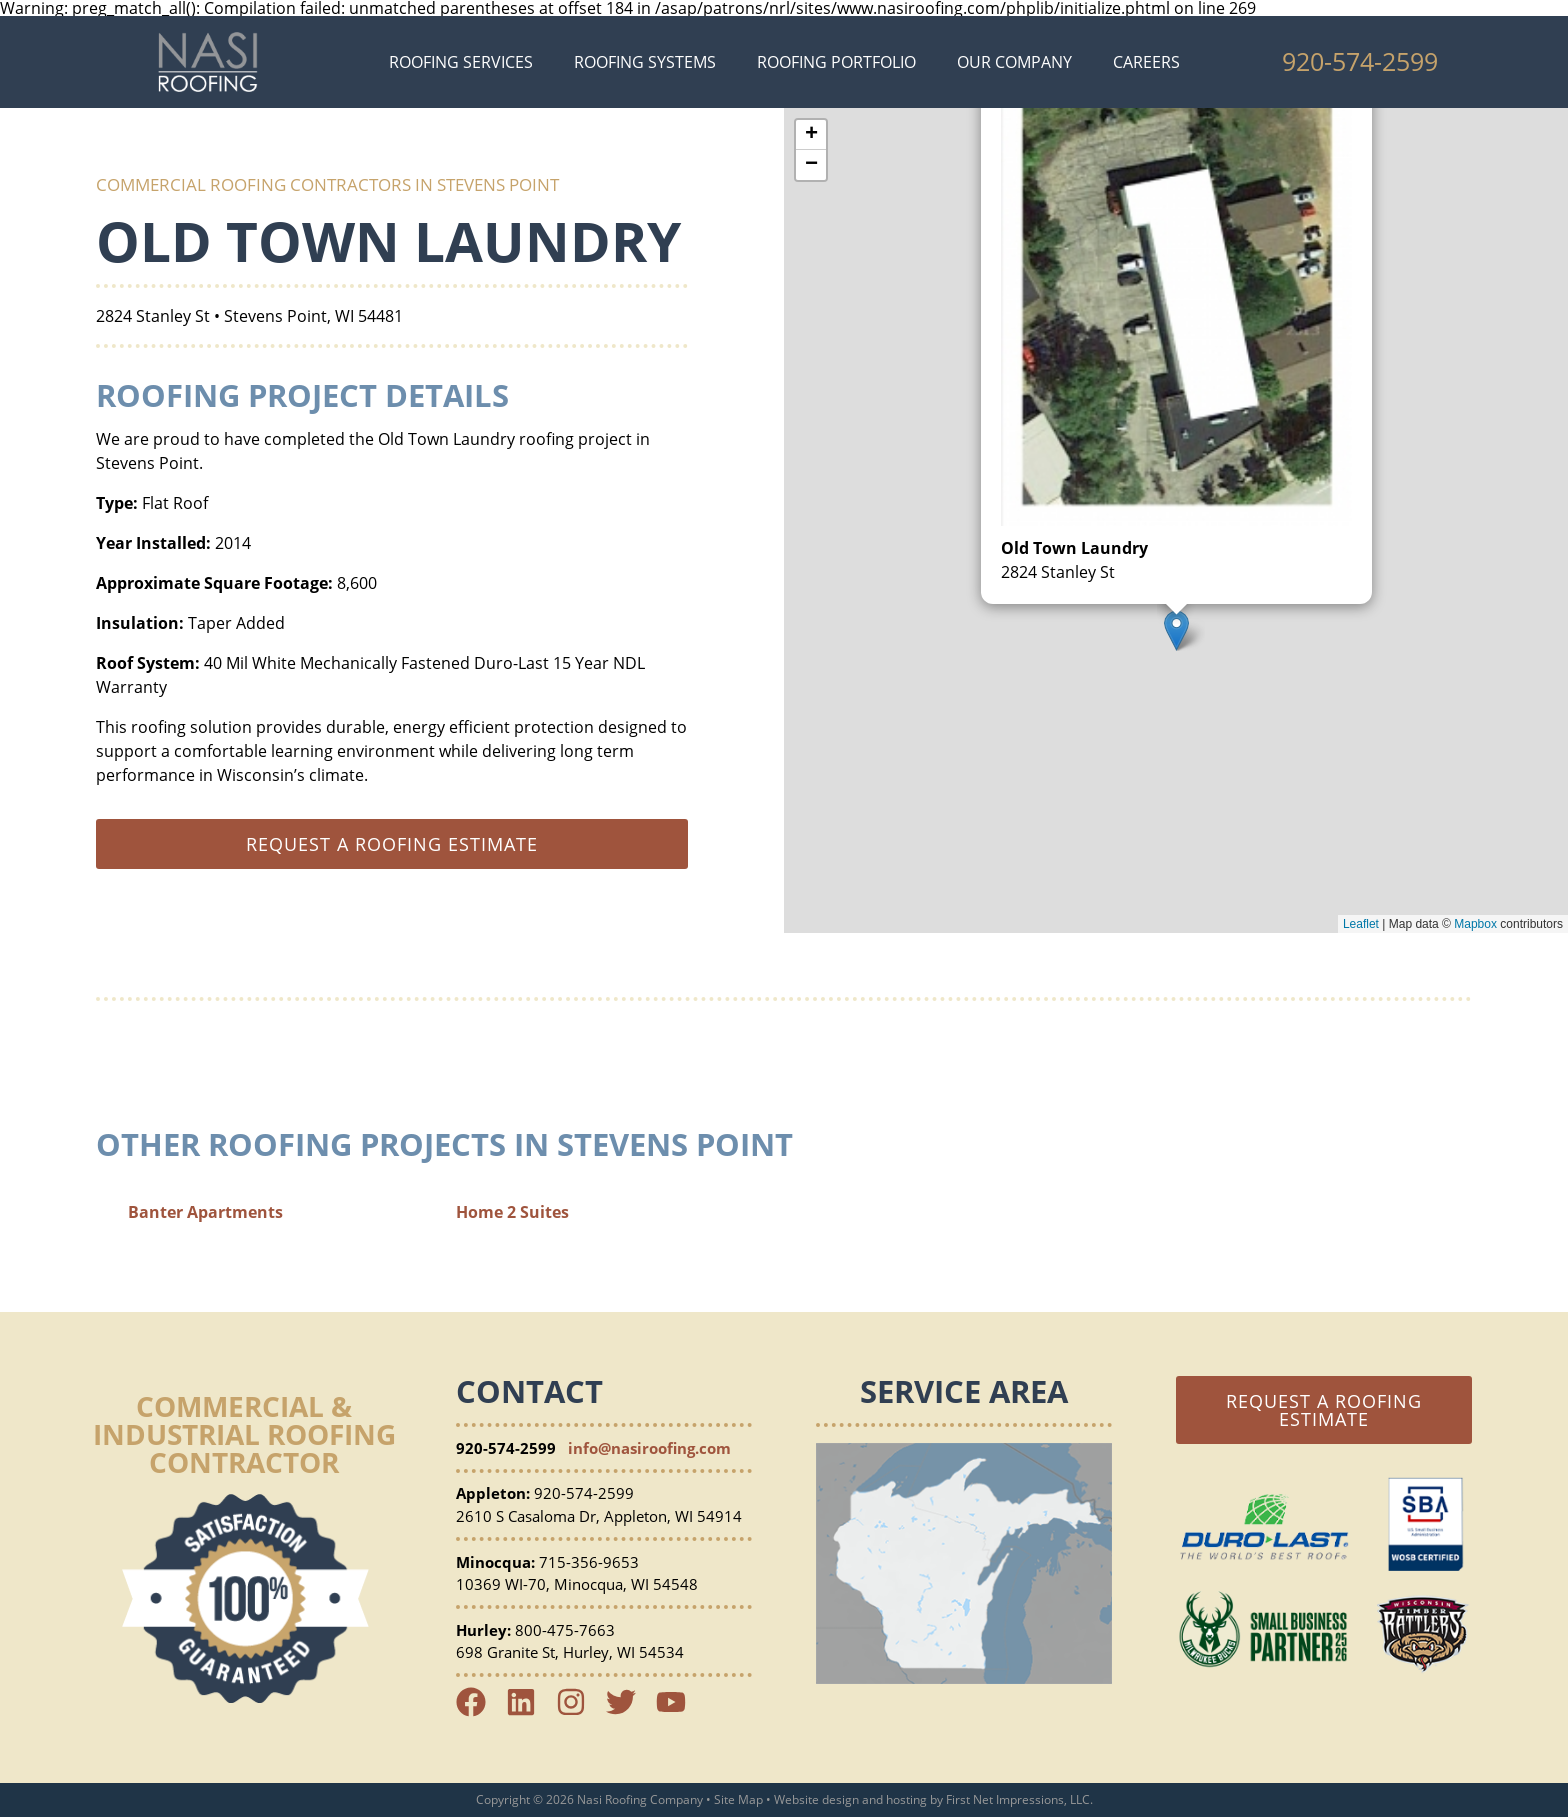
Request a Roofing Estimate (1324, 1410)
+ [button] (811, 135)
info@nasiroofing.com (649, 1448)
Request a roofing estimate (392, 844)
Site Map (738, 1799)
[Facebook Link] (479, 1711)
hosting (906, 1799)
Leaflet (1361, 924)
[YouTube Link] (679, 1711)
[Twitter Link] (629, 1711)
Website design (816, 1799)
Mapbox (1475, 924)
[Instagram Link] (579, 1711)
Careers (1146, 62)
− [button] (811, 165)
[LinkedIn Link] (529, 1711)
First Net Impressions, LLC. (1019, 1799)
